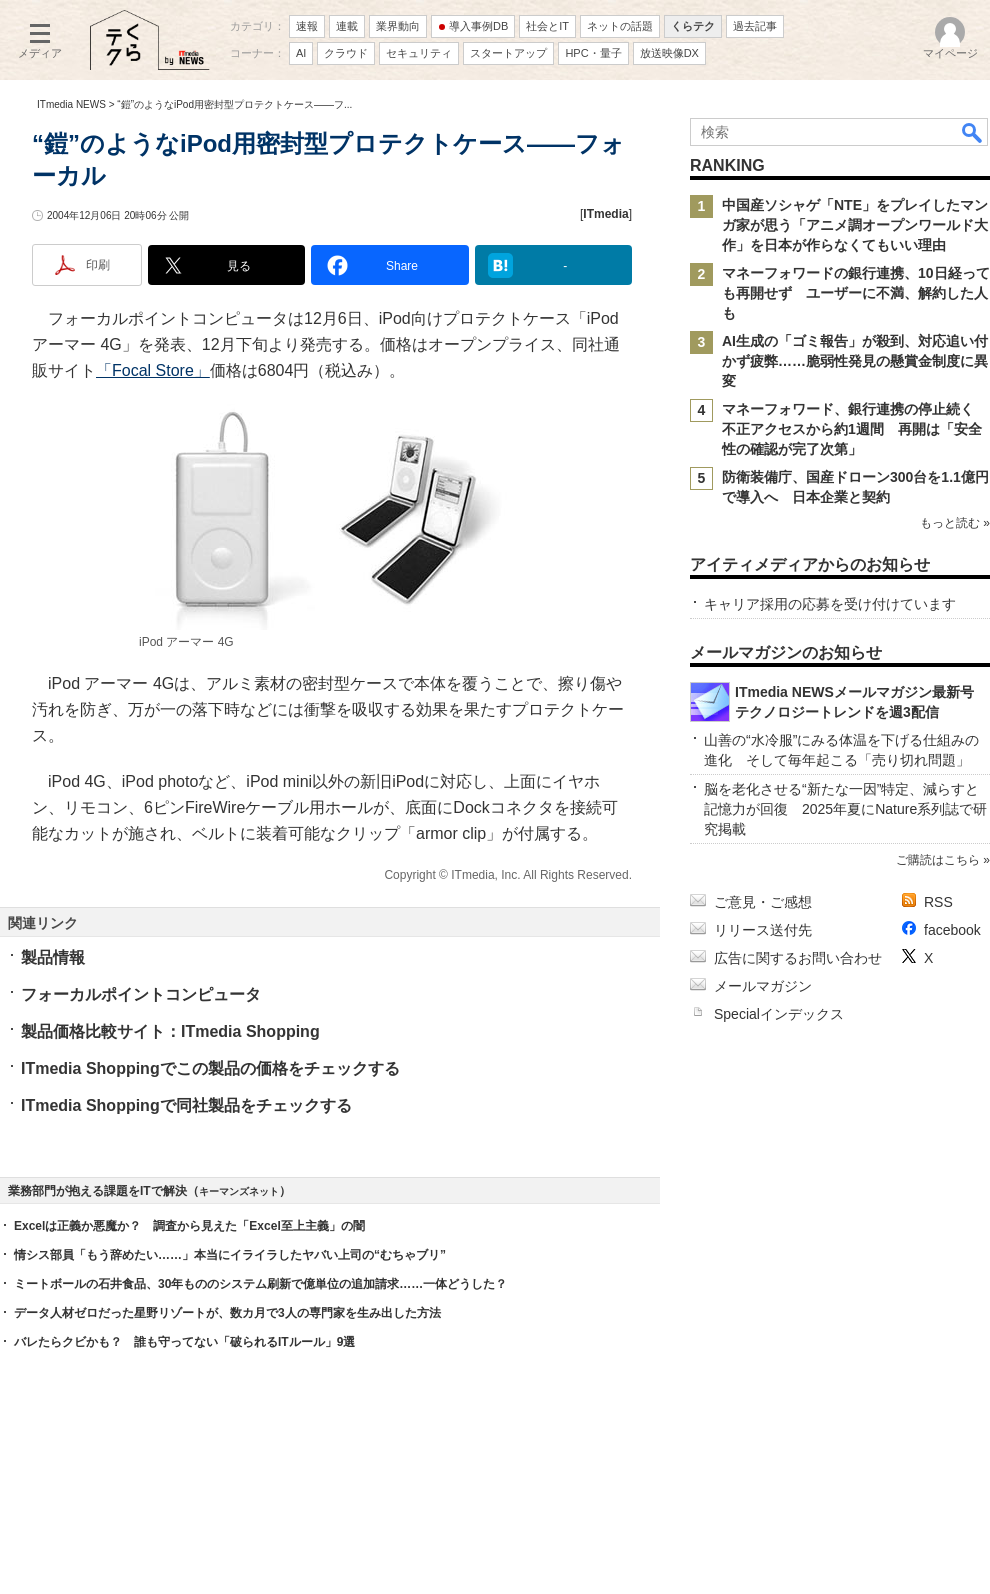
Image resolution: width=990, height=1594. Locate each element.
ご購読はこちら (938, 860)
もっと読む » (955, 523)
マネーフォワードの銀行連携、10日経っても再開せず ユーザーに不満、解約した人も (856, 293)
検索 (973, 132)
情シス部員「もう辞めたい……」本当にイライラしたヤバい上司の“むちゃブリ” (230, 1255)
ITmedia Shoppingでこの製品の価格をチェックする (210, 1068)
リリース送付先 (763, 930)
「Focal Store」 (153, 370)
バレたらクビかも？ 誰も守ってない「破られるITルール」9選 (184, 1342)
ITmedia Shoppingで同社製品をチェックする (186, 1105)
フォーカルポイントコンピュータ (141, 994)
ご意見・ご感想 (763, 902)
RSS (938, 902)
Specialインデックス (779, 1014)
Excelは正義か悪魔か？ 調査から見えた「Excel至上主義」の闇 (189, 1226)
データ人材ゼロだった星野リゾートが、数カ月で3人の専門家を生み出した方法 (227, 1313)
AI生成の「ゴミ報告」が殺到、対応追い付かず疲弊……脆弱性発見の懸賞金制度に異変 (855, 361)
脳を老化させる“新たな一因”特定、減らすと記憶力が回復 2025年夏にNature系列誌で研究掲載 (845, 809)
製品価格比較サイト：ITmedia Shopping (170, 1031)
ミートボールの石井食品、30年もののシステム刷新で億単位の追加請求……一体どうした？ (260, 1284)
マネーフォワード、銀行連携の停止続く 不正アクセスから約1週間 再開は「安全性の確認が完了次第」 (855, 429)
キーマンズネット (239, 1191)
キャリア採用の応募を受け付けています (830, 604)
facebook (952, 930)
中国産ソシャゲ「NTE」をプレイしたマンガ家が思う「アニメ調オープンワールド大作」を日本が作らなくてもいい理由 (855, 225)
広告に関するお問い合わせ (798, 958)
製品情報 (53, 957)
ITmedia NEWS (71, 104)
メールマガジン (763, 986)
